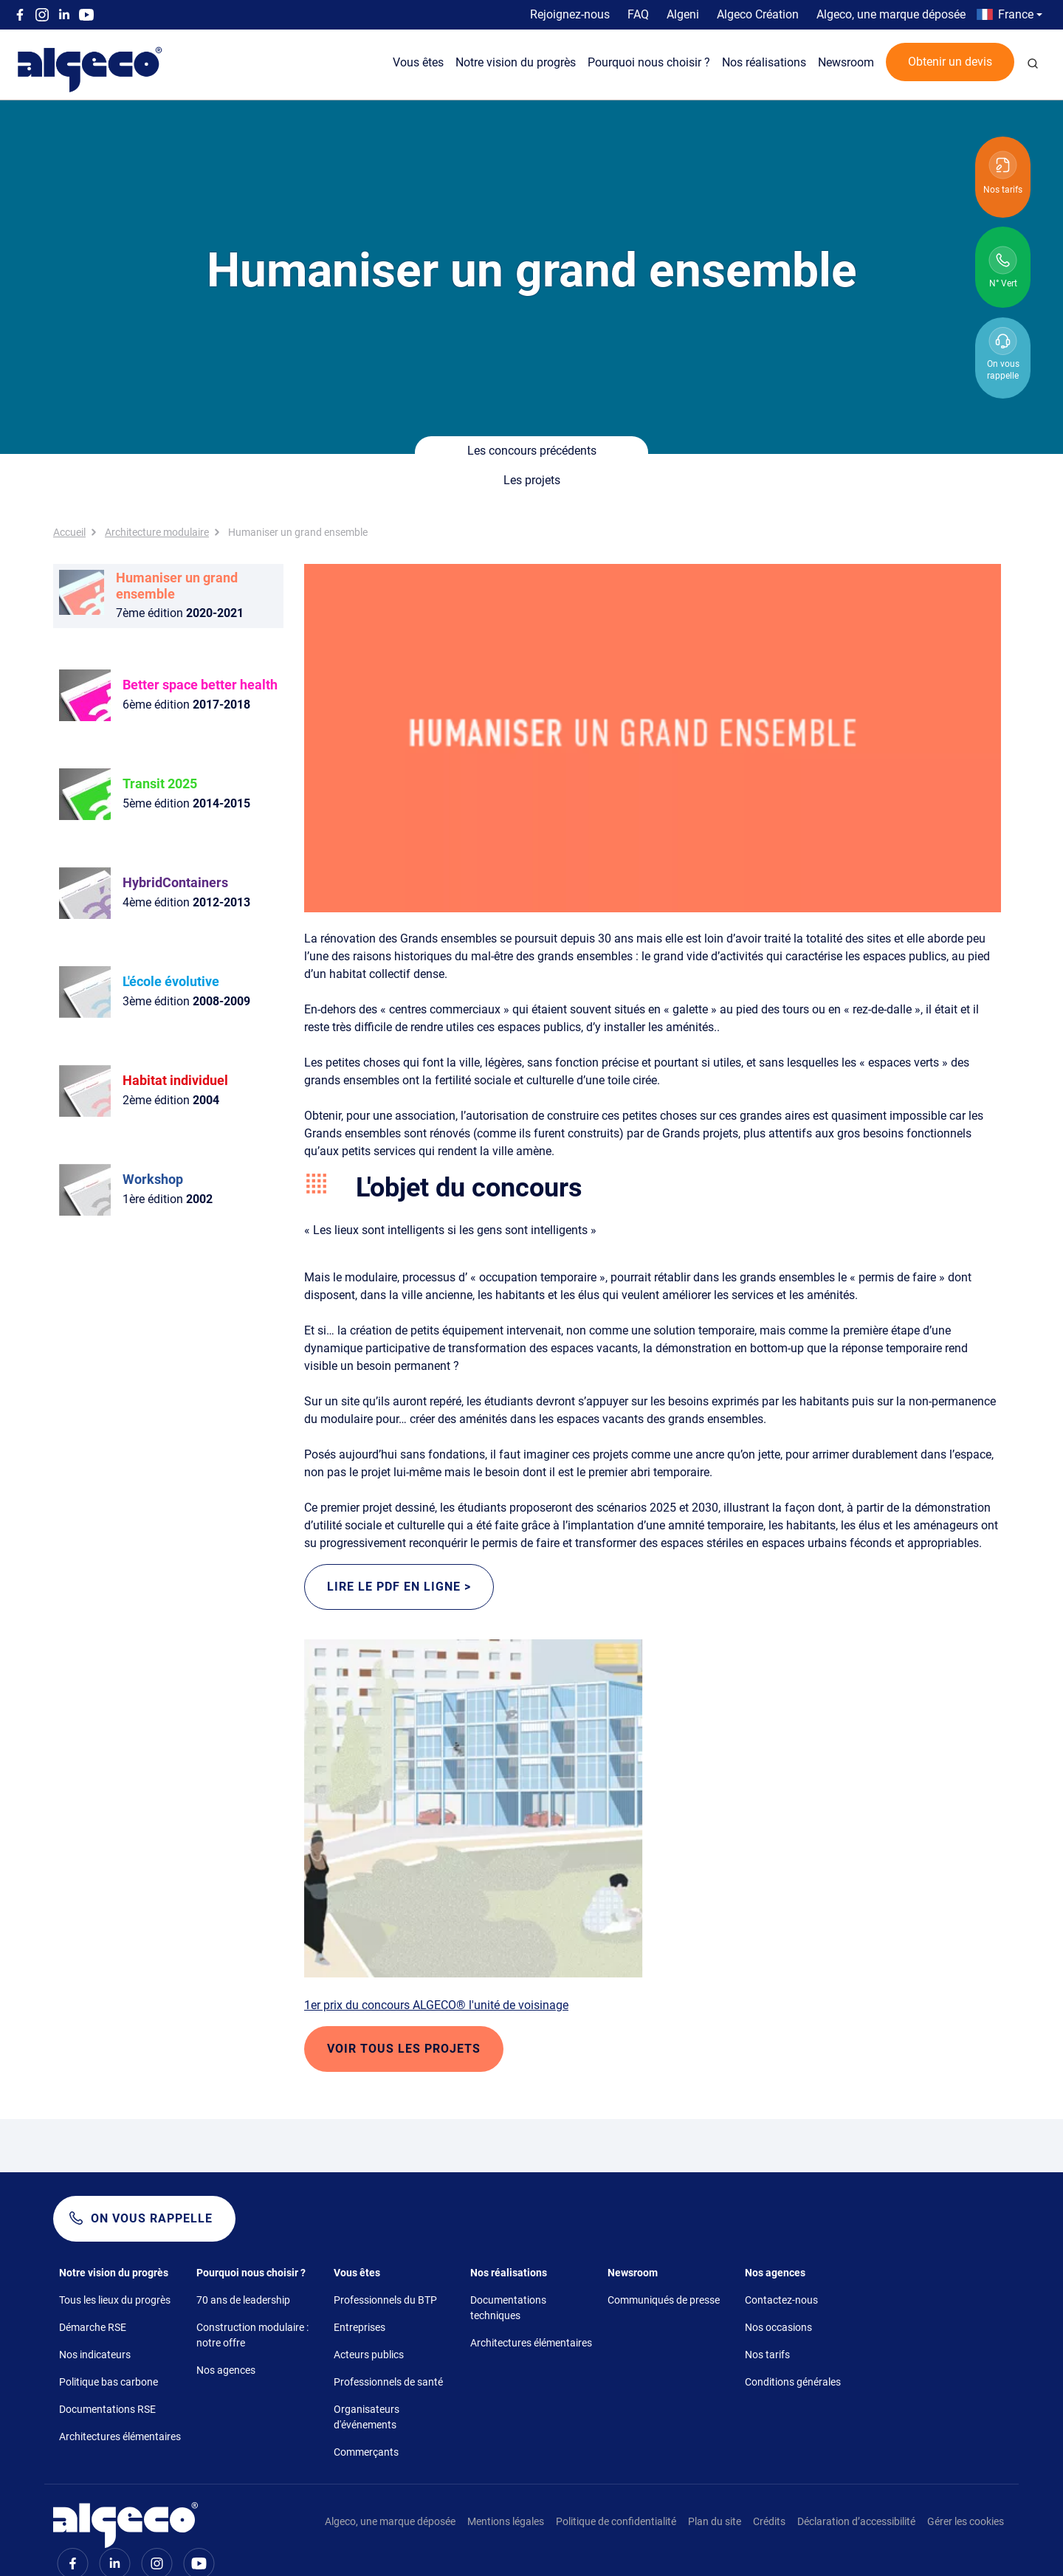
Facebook (20, 15)
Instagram (42, 15)
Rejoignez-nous (570, 14)
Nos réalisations (764, 62)
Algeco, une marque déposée (891, 14)
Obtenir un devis (950, 62)
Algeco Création (758, 14)
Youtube (86, 15)
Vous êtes (418, 62)
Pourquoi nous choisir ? (649, 62)
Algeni (683, 14)
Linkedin (64, 15)
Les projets (624, 452)
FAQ (638, 14)
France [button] (1015, 14)
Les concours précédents (439, 452)
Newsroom (846, 62)
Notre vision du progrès (515, 62)
